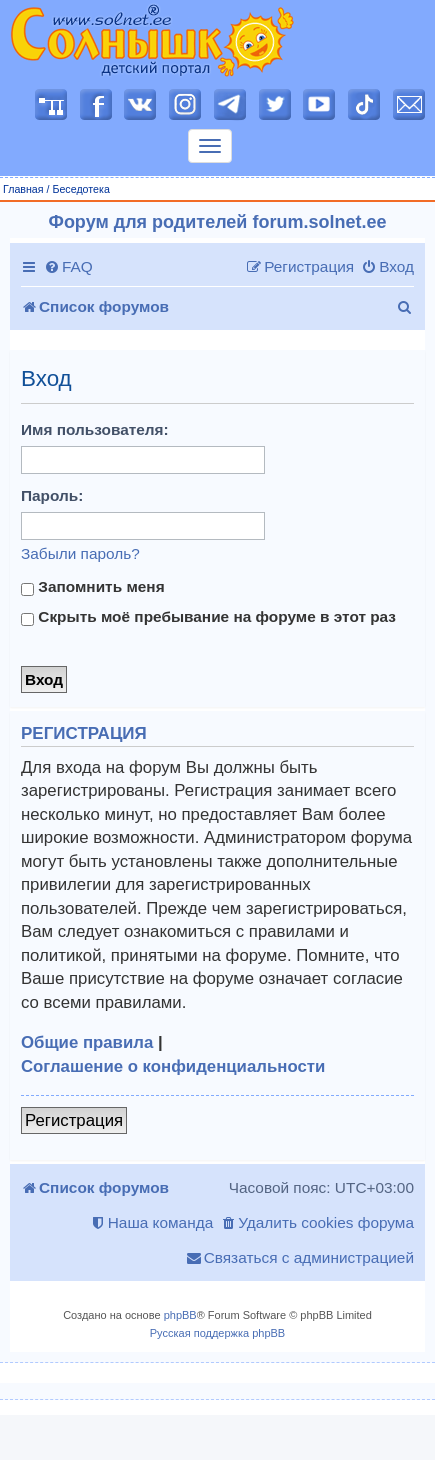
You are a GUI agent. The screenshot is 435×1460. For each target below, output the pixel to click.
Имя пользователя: (95, 429)
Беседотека (80, 189)
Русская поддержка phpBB (217, 1333)
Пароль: (52, 495)
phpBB (180, 1315)
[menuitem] (68, 267)
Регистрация (74, 1120)
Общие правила (87, 1042)
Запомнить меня (93, 587)
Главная (23, 189)
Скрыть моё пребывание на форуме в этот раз (208, 617)
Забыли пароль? (80, 553)
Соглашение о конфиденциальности (173, 1066)
